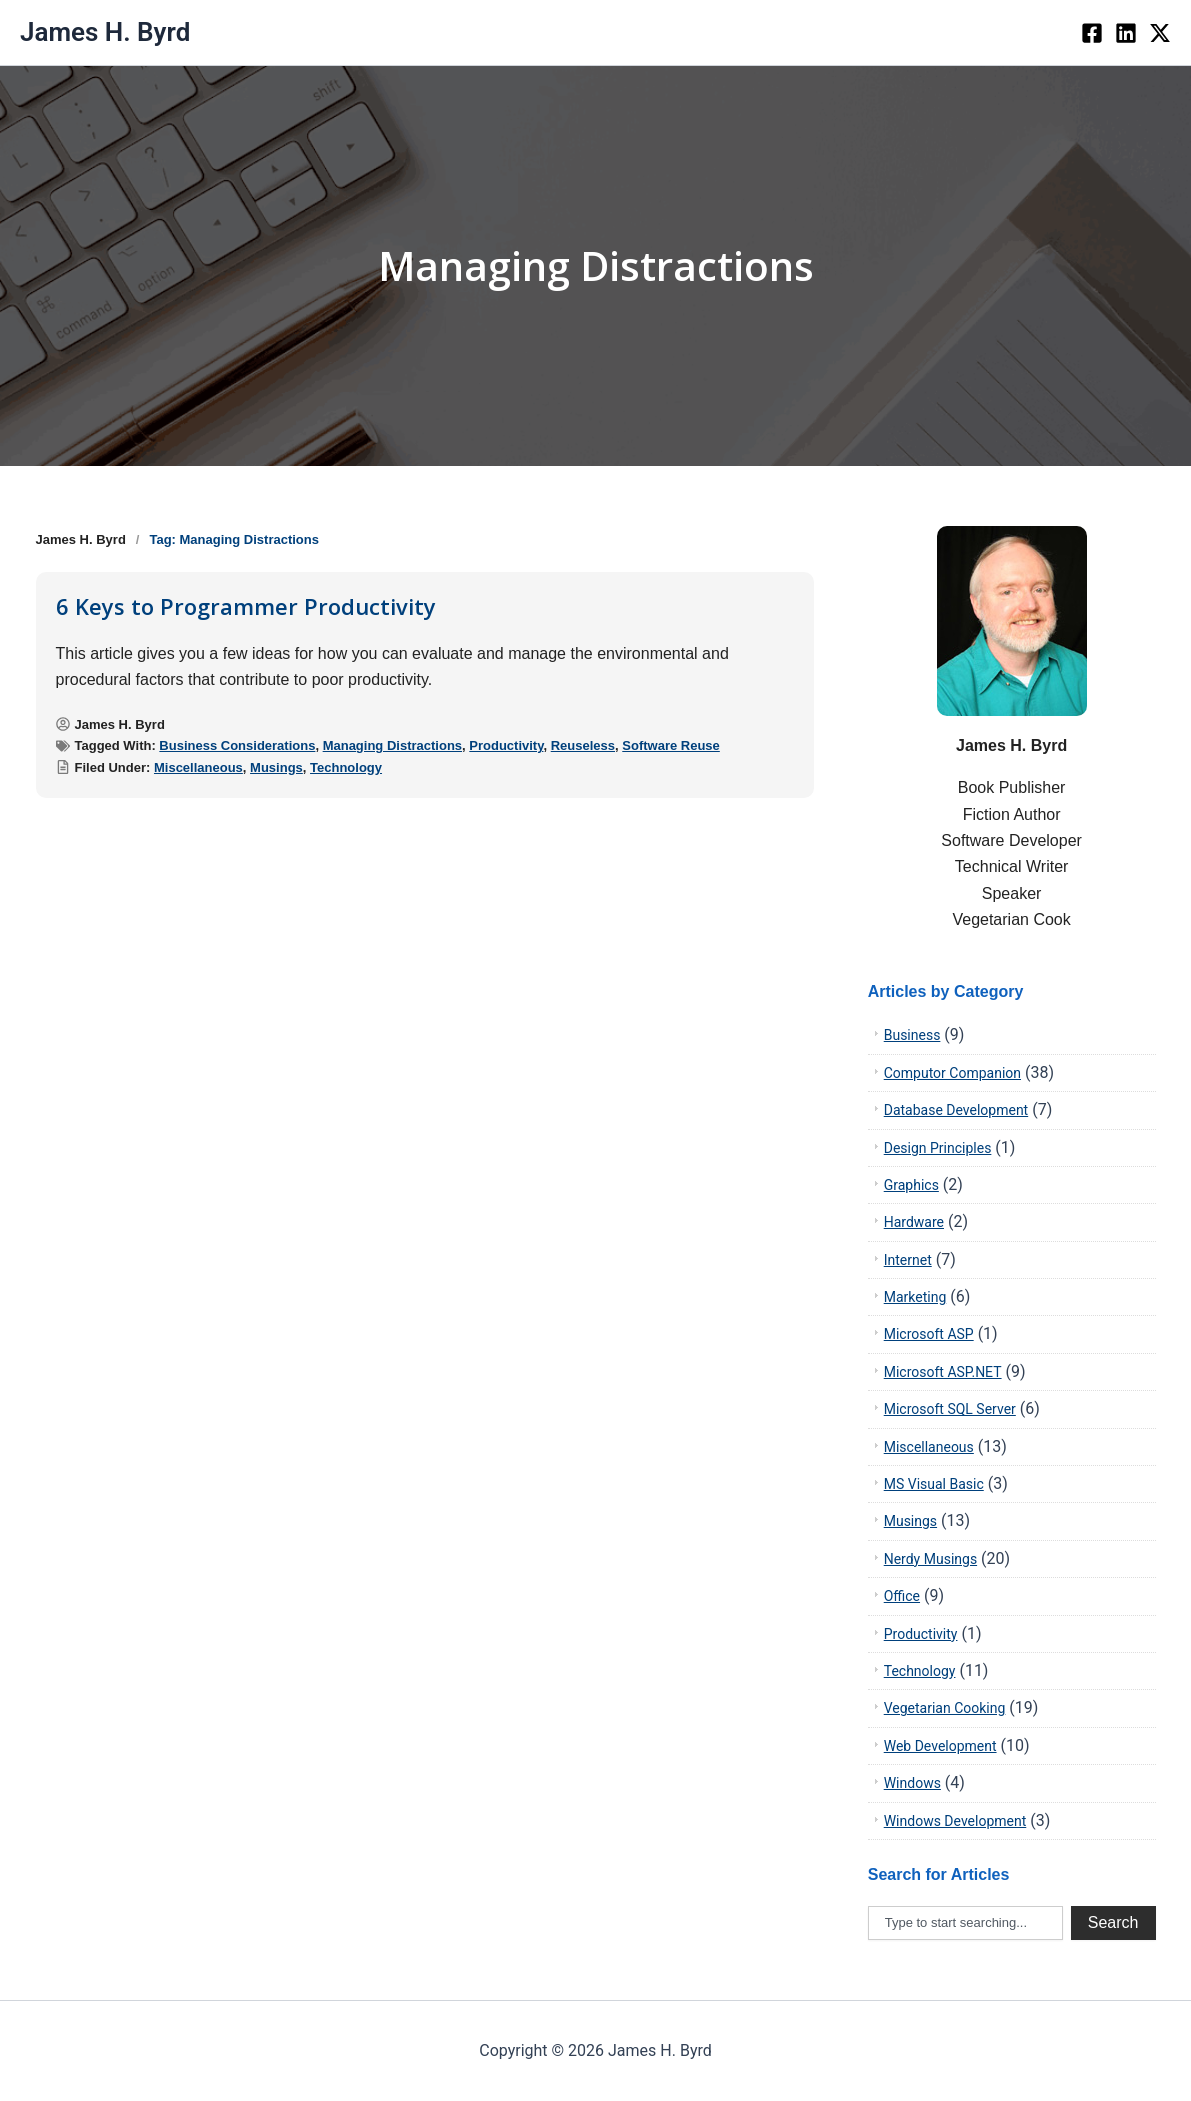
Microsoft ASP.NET (943, 1372)
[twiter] (1160, 33)
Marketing (915, 1297)
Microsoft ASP (929, 1334)
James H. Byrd (105, 32)
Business (912, 1035)
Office (902, 1596)
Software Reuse (671, 745)
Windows (912, 1783)
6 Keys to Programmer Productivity (246, 606)
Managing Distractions (392, 745)
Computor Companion (952, 1073)
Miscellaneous (198, 767)
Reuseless (583, 745)
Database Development (956, 1110)
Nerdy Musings (930, 1559)
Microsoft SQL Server (950, 1409)
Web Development (940, 1746)
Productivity (506, 745)
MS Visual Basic (934, 1484)
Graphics (911, 1185)
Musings (276, 767)
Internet (908, 1260)
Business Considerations (237, 745)
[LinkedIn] (1126, 33)
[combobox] (965, 1923)
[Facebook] (1092, 33)
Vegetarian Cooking (945, 1708)
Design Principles (938, 1148)
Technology (346, 767)
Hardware (914, 1222)
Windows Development (955, 1821)
